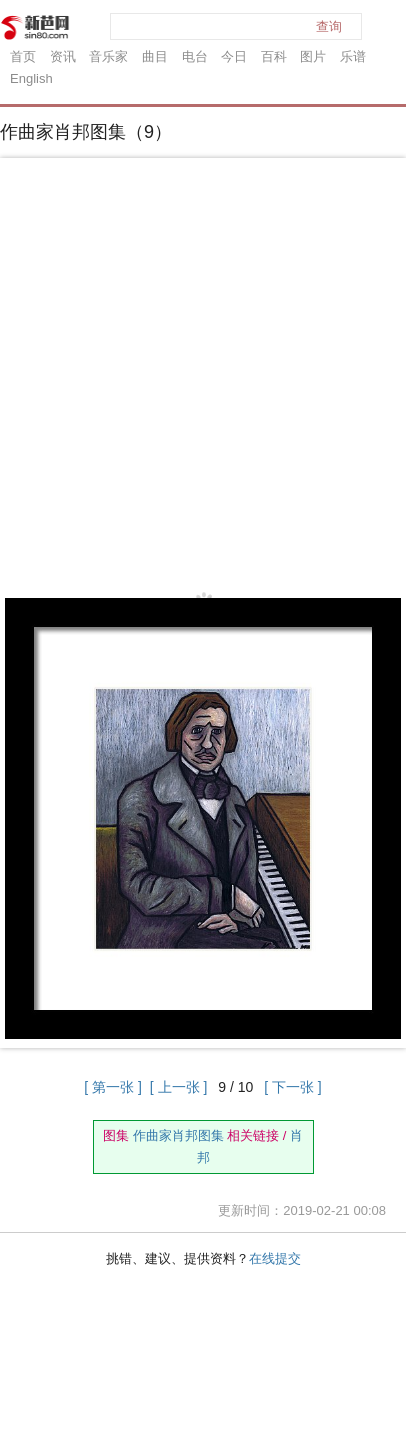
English (31, 78)
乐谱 (353, 56)
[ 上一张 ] (179, 1087)
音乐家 (108, 56)
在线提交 (275, 1258)
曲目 (155, 56)
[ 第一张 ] (113, 1087)
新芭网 (35, 27)
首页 (23, 56)
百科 (274, 56)
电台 (195, 56)
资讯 (63, 56)
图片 (313, 56)
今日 (234, 56)
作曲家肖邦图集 (178, 1135)
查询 (329, 26)
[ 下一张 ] (293, 1087)
